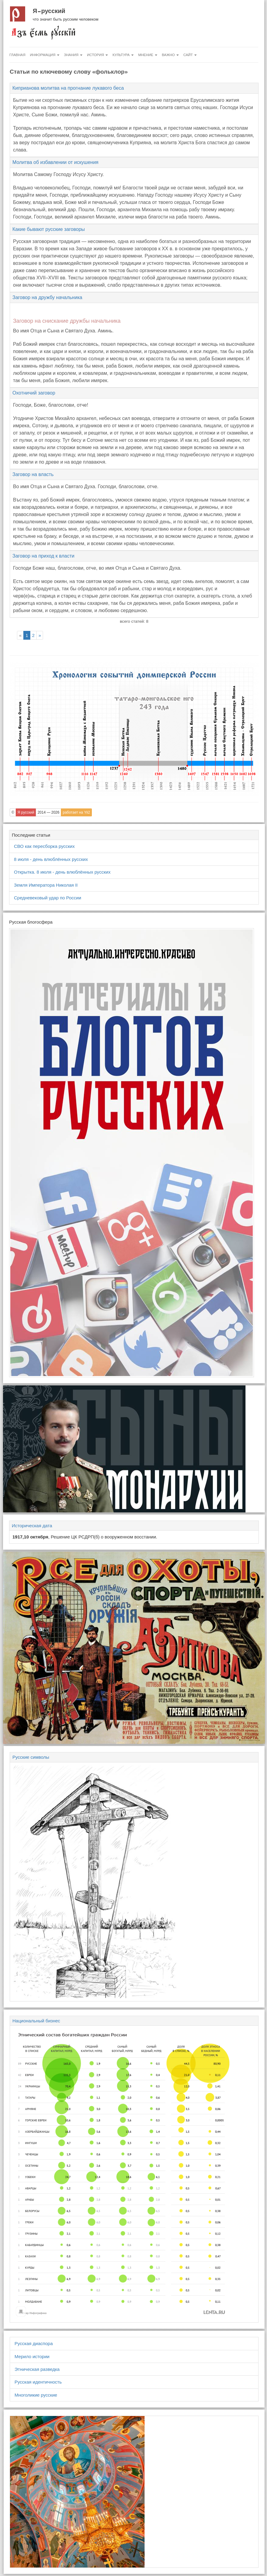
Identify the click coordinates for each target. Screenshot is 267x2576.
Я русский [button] (26, 812)
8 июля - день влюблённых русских (51, 859)
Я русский (49, 11)
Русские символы (30, 1757)
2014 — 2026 (48, 812)
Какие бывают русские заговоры (48, 229)
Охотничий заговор (33, 392)
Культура (123, 55)
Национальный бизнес (36, 2020)
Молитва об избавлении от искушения (55, 162)
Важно (170, 55)
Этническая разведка (37, 2369)
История (97, 55)
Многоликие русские (36, 2395)
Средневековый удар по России (47, 897)
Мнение (147, 55)
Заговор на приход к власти (43, 555)
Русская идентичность (38, 2381)
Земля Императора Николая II (46, 885)
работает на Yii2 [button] (76, 812)
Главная (17, 55)
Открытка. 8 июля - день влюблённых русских (62, 872)
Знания (73, 55)
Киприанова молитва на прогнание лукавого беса (68, 88)
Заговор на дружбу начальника (47, 297)
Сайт (190, 55)
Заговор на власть (33, 474)
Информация (44, 55)
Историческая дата (32, 1525)
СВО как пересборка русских (44, 846)
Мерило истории (32, 2356)
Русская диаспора (34, 2343)
